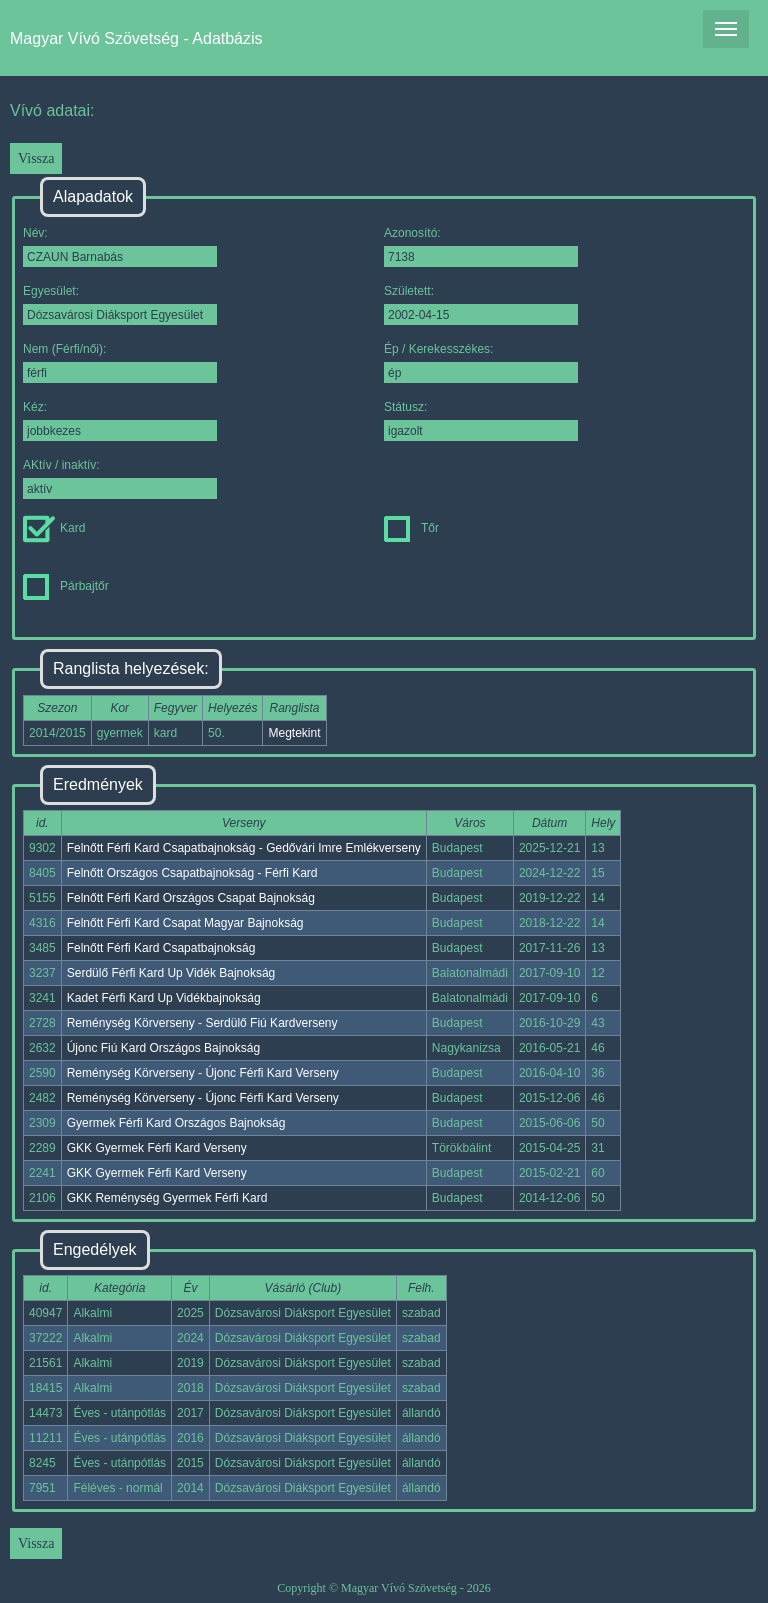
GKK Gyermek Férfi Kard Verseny (157, 1148)
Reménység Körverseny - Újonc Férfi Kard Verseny (203, 1073)
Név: (120, 246)
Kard (54, 528)
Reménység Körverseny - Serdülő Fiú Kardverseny (202, 1023)
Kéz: (120, 420)
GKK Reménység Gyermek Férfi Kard (167, 1198)
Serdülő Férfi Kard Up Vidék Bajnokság (171, 973)
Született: (481, 304)
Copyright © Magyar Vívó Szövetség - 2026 (384, 1588)
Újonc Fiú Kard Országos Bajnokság (163, 1048)
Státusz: (481, 420)
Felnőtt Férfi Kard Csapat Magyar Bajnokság (185, 923)
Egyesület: (120, 304)
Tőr (411, 528)
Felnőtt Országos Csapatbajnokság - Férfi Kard (192, 873)
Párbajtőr (66, 586)
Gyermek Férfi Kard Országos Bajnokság (176, 1123)
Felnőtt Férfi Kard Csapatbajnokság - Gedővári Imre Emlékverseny (244, 848)
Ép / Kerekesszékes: (481, 362)
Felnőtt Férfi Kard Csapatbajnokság (161, 948)
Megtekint (294, 733)
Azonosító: (481, 246)
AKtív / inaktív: (120, 478)
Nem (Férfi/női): (120, 362)
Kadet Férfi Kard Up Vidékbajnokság (164, 998)
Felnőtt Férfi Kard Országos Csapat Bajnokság (191, 898)
